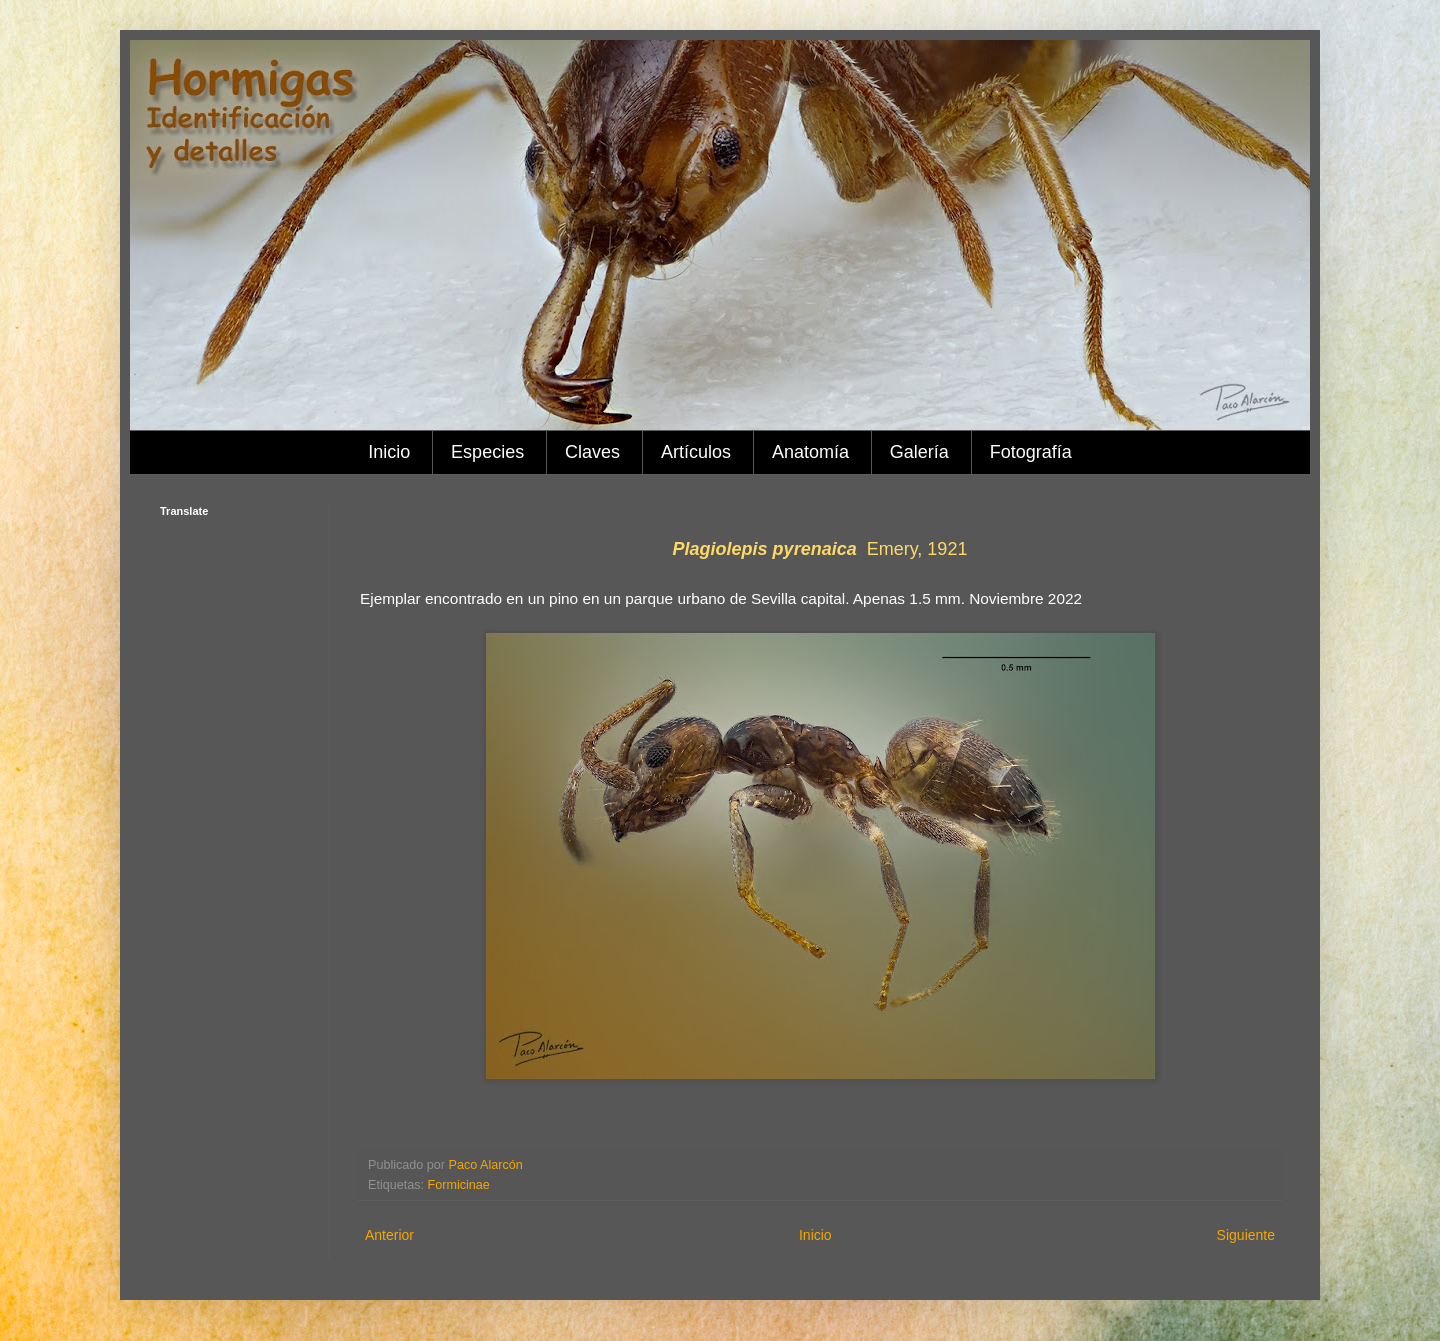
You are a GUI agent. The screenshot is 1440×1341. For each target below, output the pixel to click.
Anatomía (810, 452)
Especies (487, 452)
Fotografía (1031, 452)
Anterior (389, 1235)
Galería (919, 452)
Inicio (389, 452)
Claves (592, 452)
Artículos (696, 452)
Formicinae (459, 1185)
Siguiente (1246, 1235)
